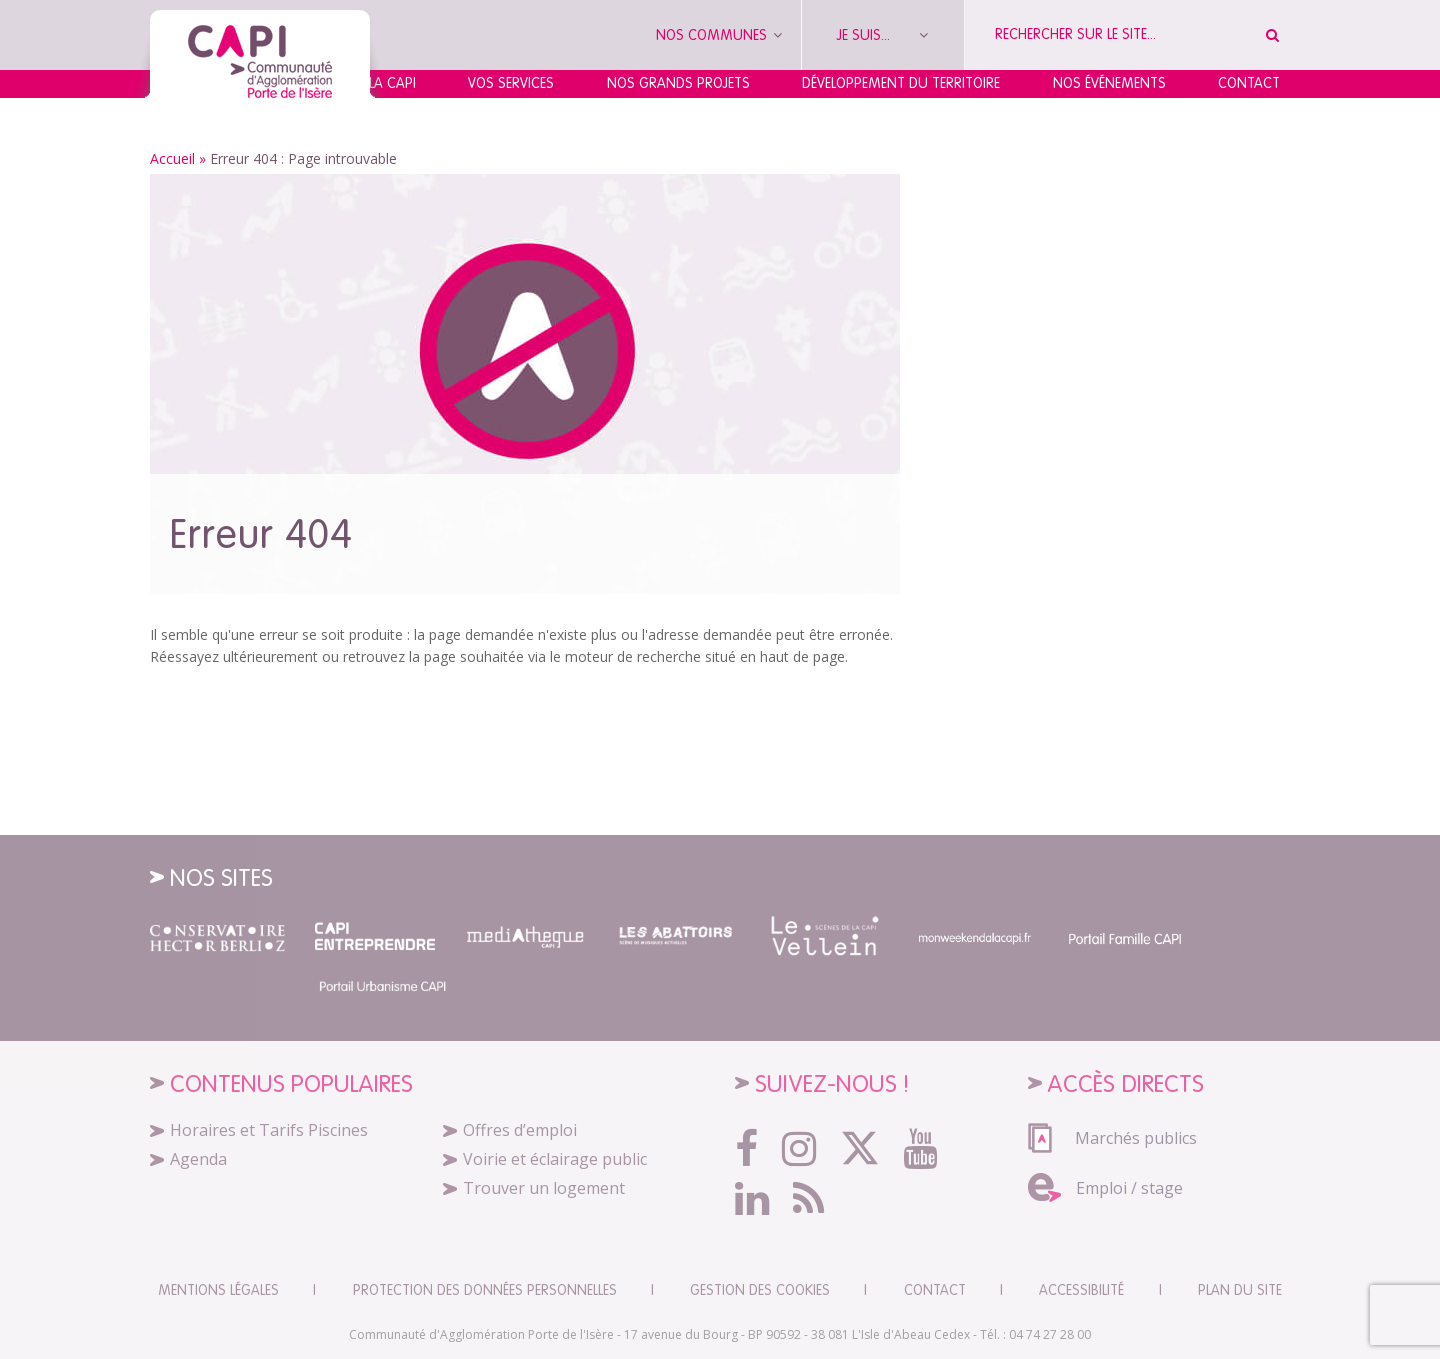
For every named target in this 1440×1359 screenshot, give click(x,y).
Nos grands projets (678, 83)
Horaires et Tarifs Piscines (269, 1130)
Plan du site (1240, 1290)
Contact (1249, 83)
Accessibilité (1081, 1290)
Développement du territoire (901, 83)
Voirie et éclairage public (555, 1159)
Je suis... (882, 35)
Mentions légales (218, 1290)
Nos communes (719, 35)
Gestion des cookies (760, 1290)
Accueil (172, 158)
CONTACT (935, 1290)
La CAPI (392, 83)
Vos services (511, 83)
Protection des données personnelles (485, 1290)
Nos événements (1109, 83)
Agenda (198, 1159)
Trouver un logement (544, 1188)
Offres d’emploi (520, 1130)
